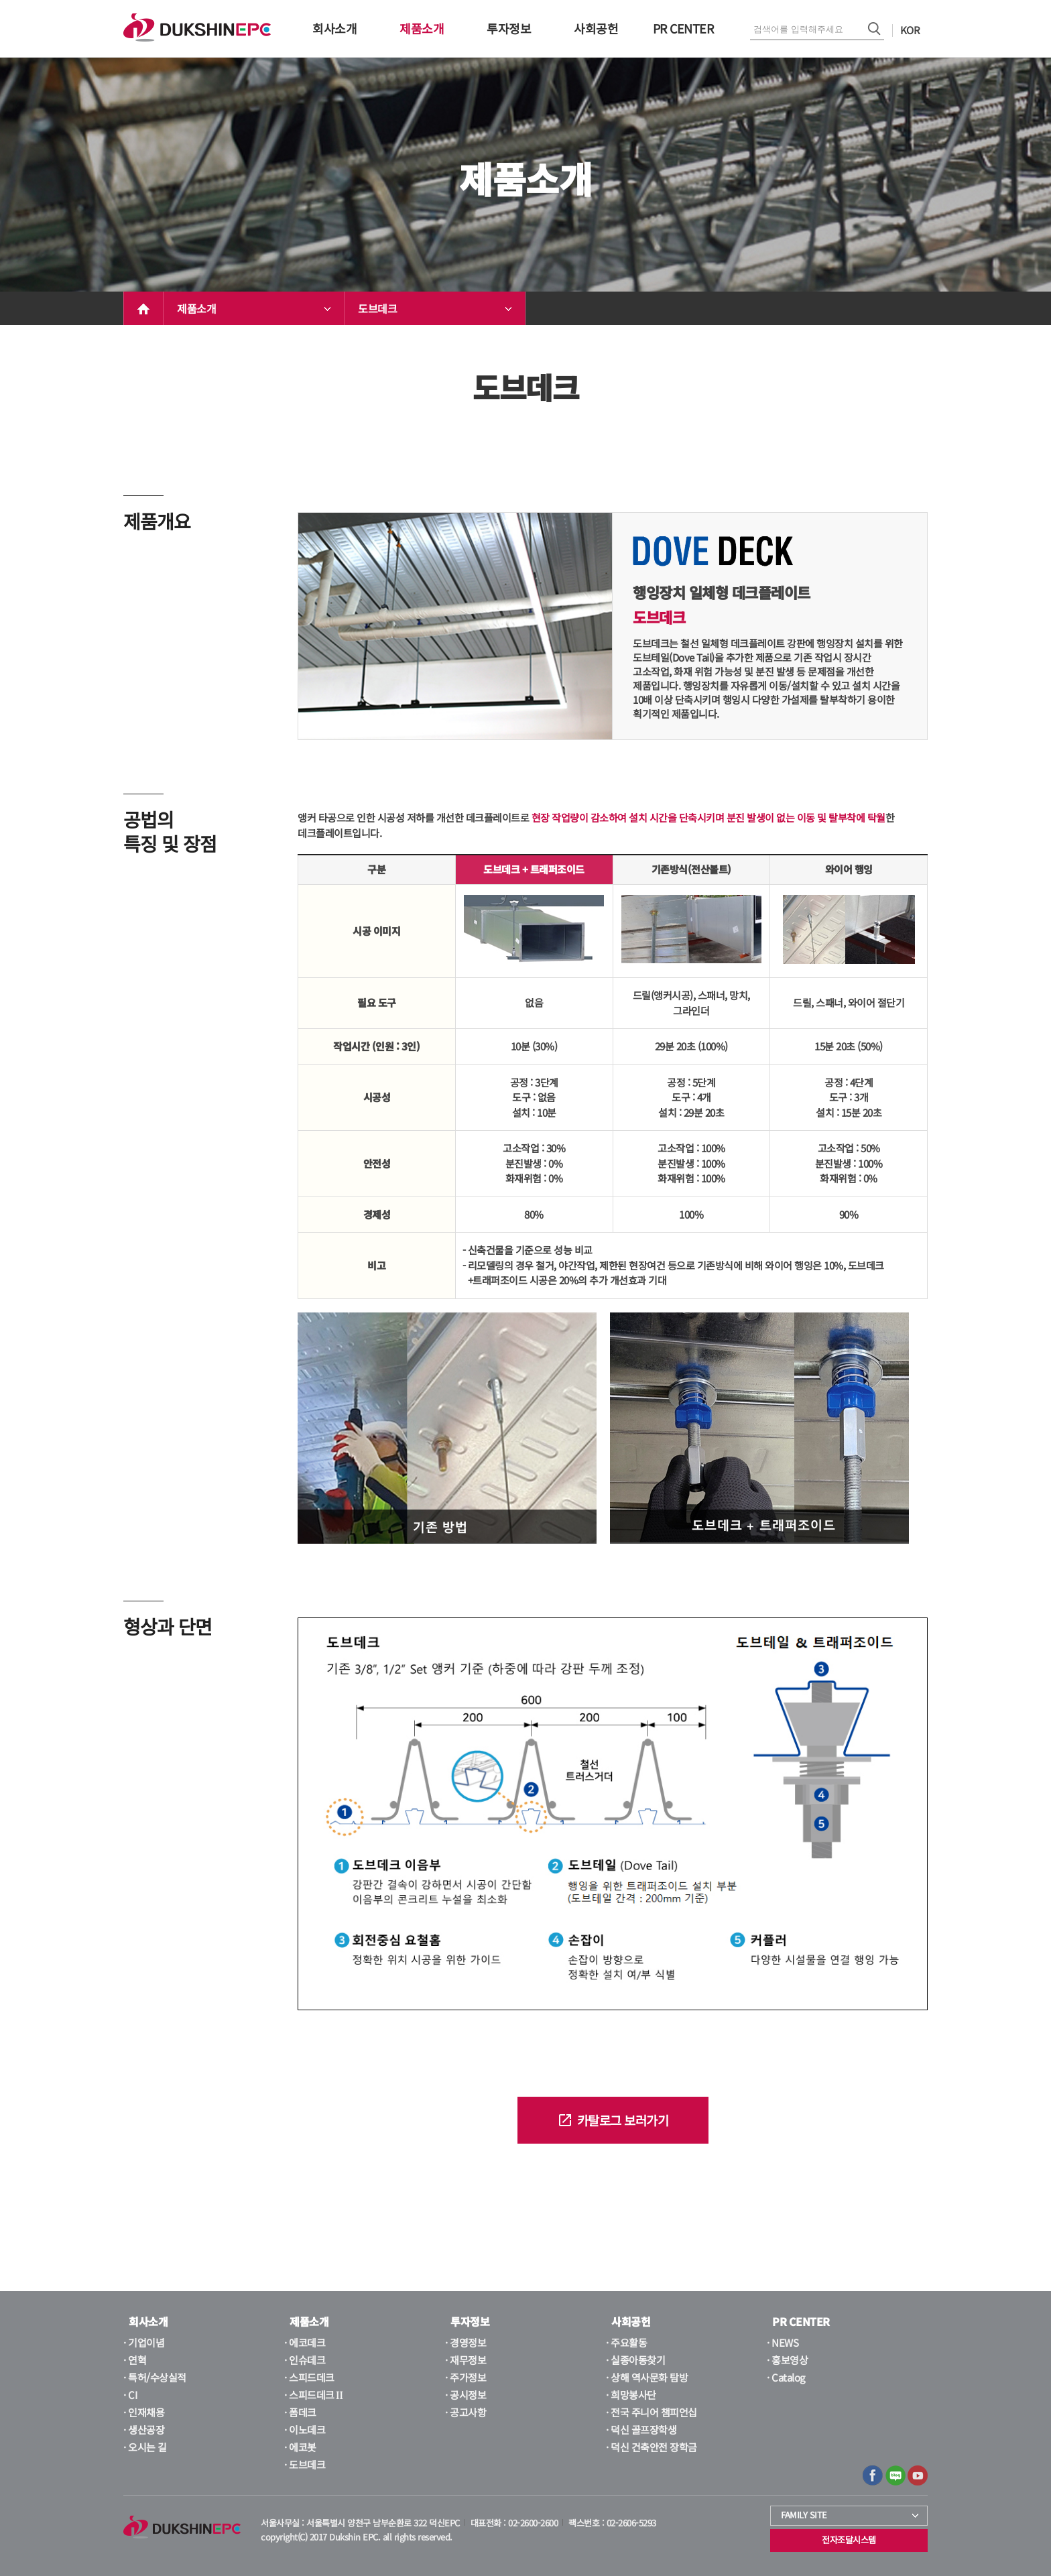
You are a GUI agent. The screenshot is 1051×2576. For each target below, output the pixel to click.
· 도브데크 (304, 2464)
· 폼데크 (300, 2412)
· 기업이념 (143, 2342)
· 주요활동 (626, 2342)
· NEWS (782, 2342)
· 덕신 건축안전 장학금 (651, 2447)
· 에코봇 (300, 2447)
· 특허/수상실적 (154, 2377)
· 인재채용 (143, 2412)
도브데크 (434, 308)
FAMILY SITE (850, 2514)
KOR (914, 30)
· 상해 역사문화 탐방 (647, 2377)
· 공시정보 (465, 2395)
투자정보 (509, 28)
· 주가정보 (465, 2377)
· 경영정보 (465, 2342)
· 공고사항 (465, 2412)
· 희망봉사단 (631, 2395)
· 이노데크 (304, 2429)
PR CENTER (683, 28)
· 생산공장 (143, 2429)
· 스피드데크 (309, 2377)
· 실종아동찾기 (635, 2360)
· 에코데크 (304, 2342)
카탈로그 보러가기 (613, 2120)
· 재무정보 (465, 2360)
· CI (130, 2395)
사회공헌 (596, 28)
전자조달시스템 (849, 2539)
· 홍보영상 (787, 2360)
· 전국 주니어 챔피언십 (651, 2412)
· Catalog (786, 2377)
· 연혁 (134, 2360)
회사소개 (334, 28)
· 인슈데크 (304, 2360)
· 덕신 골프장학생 (641, 2429)
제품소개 (421, 28)
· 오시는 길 (145, 2447)
